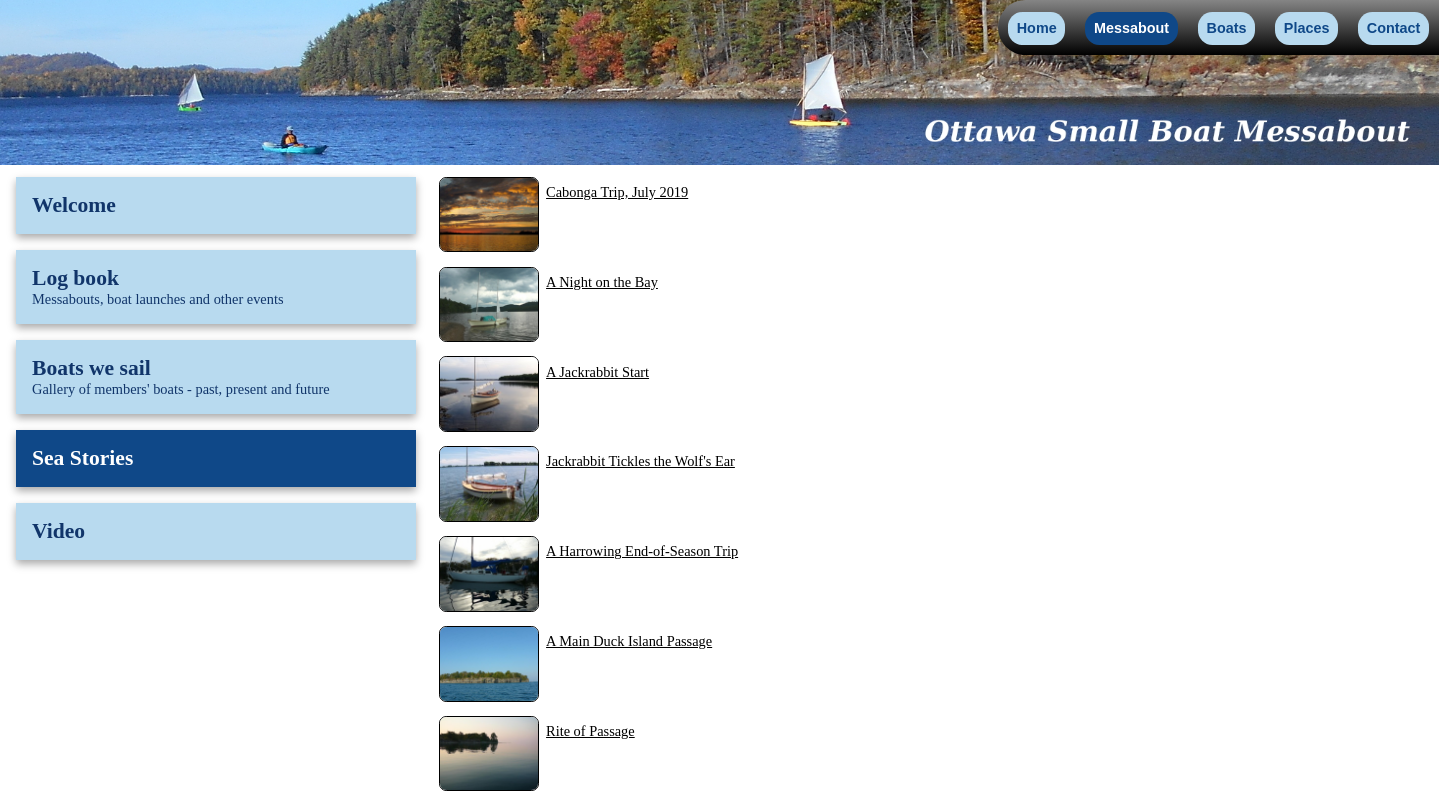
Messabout (1131, 28)
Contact (1394, 28)
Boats (1227, 28)
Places (1307, 28)
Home (1037, 28)
